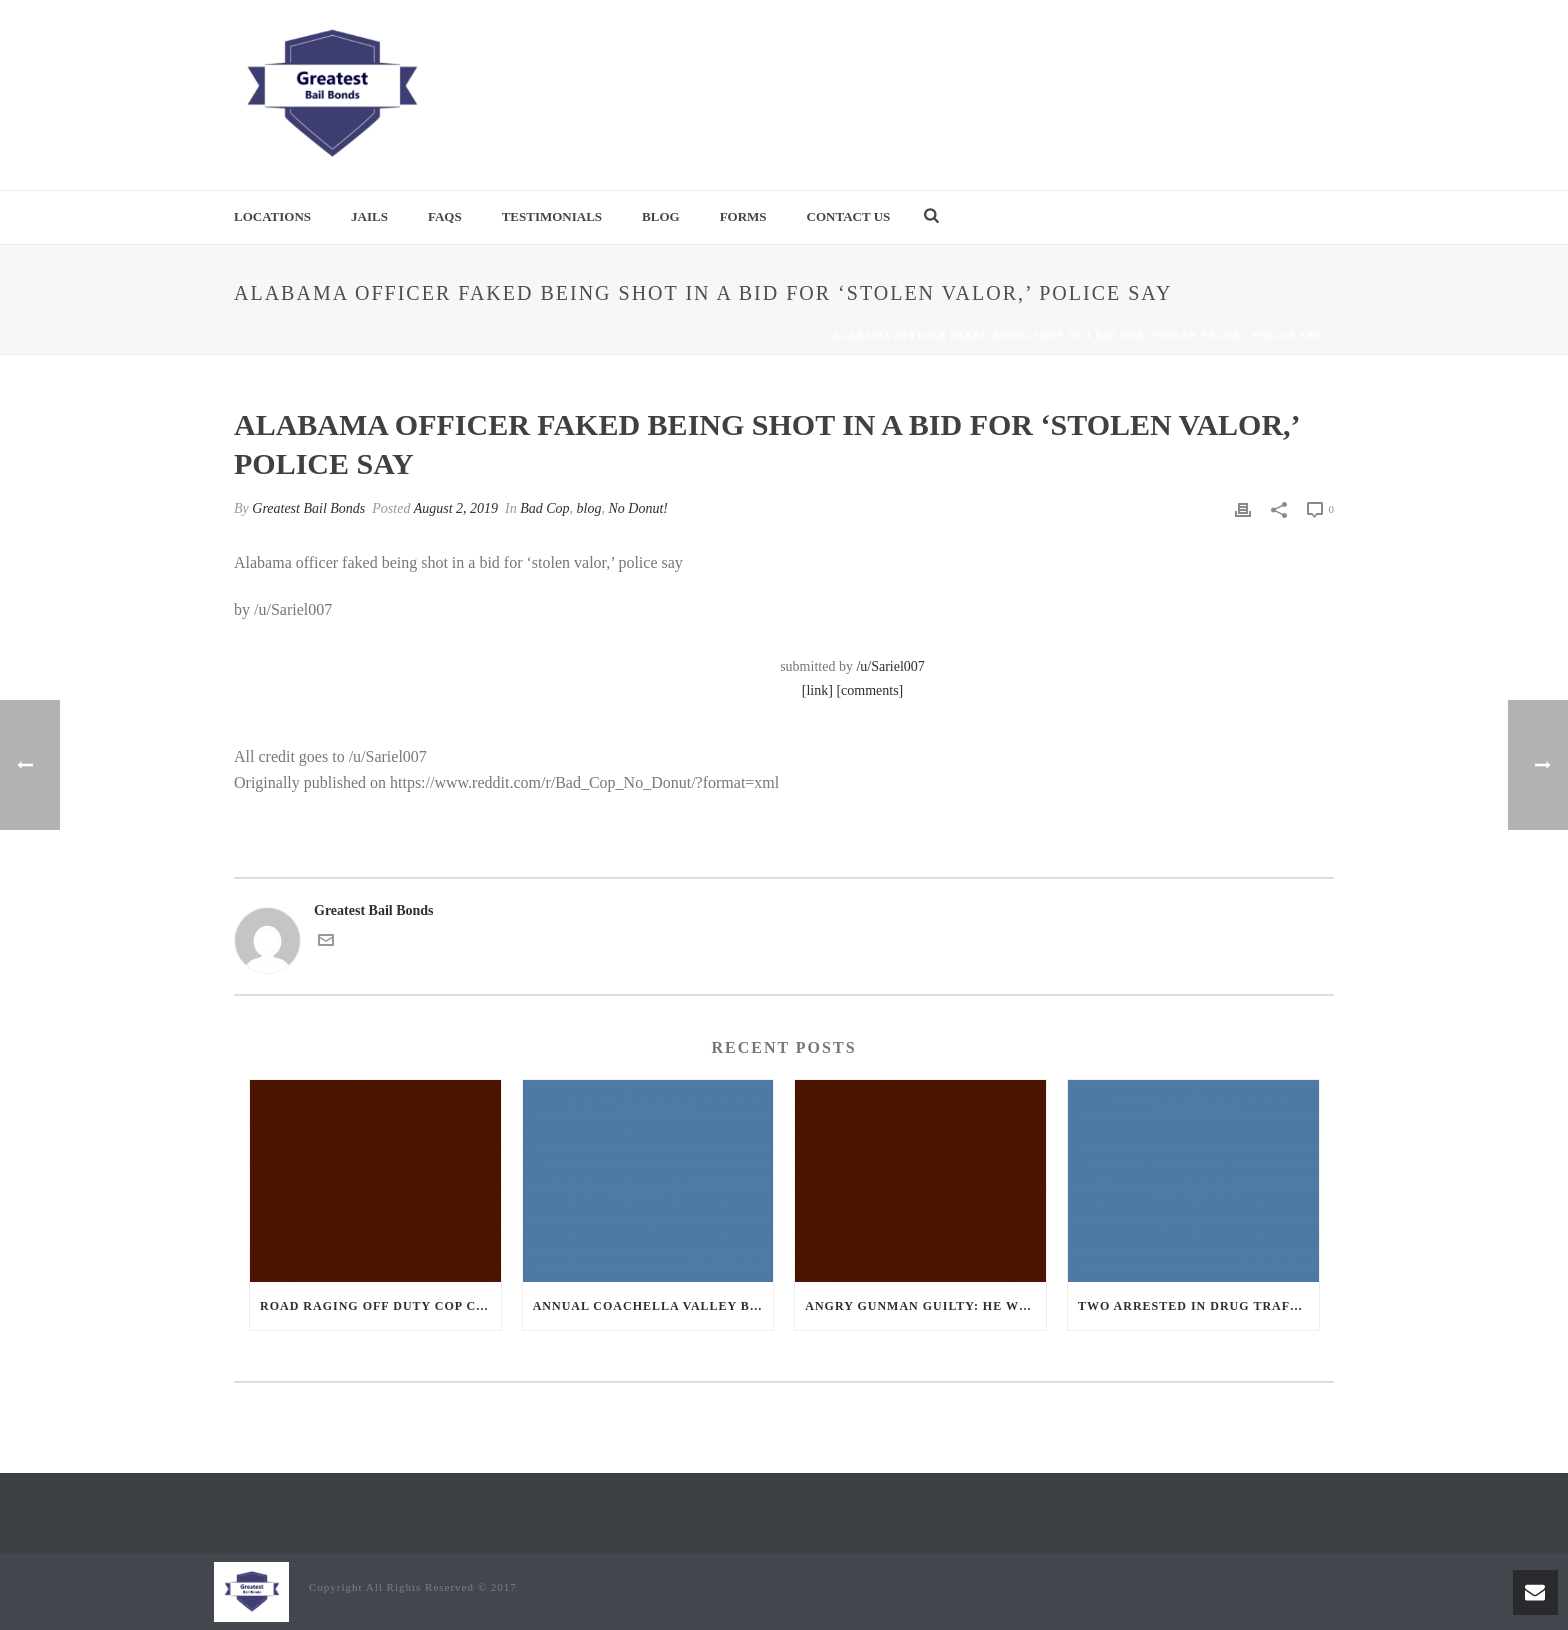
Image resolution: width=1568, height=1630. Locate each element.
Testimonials (552, 216)
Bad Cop (796, 335)
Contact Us (849, 216)
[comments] (869, 690)
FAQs (445, 216)
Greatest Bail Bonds (308, 508)
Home (743, 335)
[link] (817, 690)
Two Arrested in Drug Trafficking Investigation (1198, 1306)
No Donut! (639, 508)
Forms (743, 216)
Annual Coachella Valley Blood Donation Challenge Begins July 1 (653, 1306)
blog (589, 508)
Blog (661, 216)
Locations (272, 216)
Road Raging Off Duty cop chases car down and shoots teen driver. (380, 1306)
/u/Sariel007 (890, 666)
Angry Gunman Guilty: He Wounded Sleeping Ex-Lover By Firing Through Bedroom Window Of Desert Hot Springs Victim (925, 1306)
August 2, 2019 (456, 508)
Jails (369, 216)
